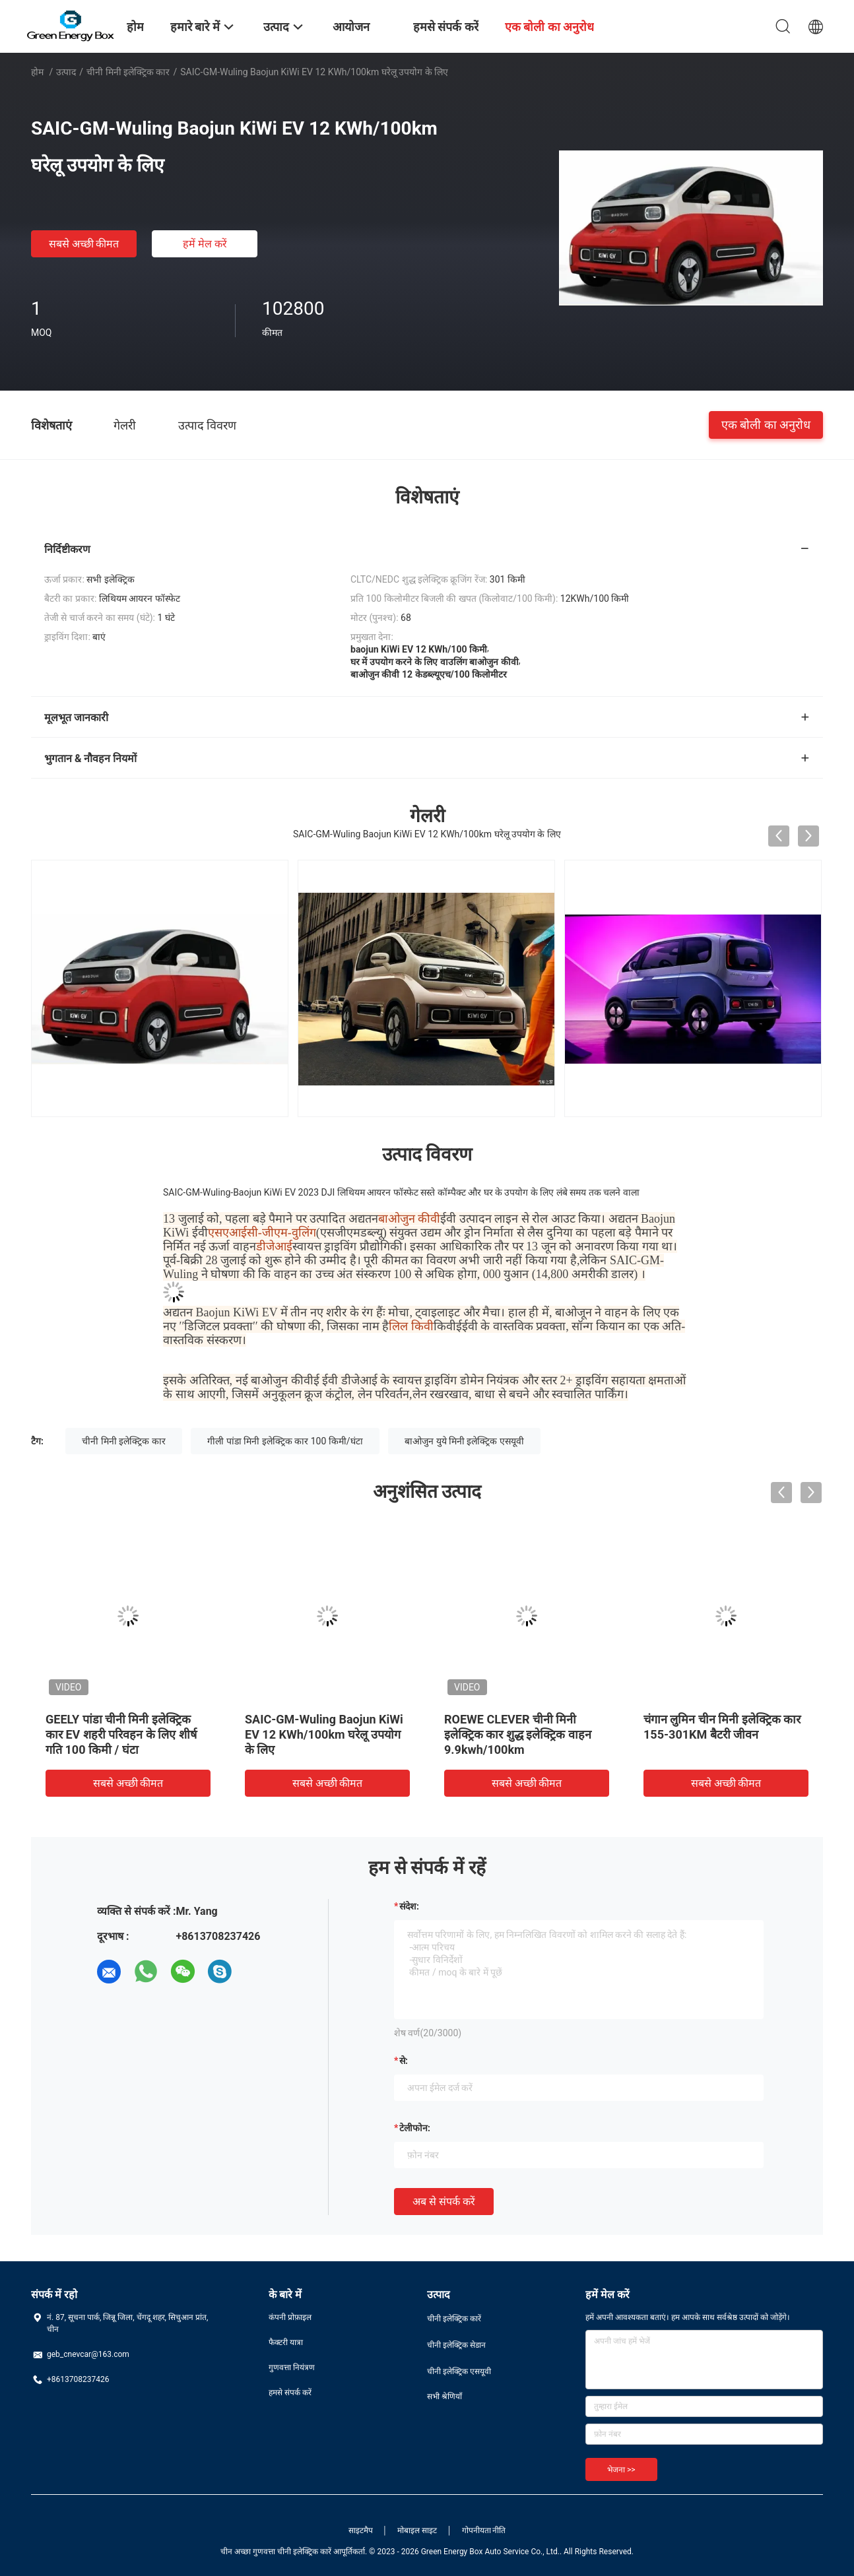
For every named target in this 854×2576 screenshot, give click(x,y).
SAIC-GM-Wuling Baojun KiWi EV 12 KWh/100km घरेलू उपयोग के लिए (324, 1734)
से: (403, 2060)
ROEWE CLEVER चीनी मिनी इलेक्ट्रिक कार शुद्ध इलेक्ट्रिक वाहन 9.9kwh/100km (517, 1734)
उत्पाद (66, 72)
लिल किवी (411, 1326)
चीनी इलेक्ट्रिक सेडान (456, 2345)
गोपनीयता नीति (484, 2530)
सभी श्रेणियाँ (444, 2396)
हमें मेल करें (205, 244)
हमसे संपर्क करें (290, 2392)
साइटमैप (360, 2530)
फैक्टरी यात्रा (286, 2342)
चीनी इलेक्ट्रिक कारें (454, 2318)
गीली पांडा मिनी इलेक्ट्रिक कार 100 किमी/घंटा (284, 1441)
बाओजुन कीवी (409, 1218)
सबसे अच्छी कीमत (84, 244)
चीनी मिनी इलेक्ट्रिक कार (128, 72)
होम (37, 72)
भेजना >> (621, 2469)
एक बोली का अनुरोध (765, 425)
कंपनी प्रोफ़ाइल (290, 2317)
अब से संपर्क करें (443, 2201)
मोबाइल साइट (417, 2530)
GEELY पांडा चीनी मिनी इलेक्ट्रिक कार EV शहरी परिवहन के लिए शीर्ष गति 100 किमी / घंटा (121, 1734)
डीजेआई (274, 1246)
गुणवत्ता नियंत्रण (292, 2367)
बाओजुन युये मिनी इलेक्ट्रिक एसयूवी (464, 1441)
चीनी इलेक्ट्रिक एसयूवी (459, 2371)
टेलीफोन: (414, 2128)
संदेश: (409, 1906)
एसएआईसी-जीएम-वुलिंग (262, 1232)
